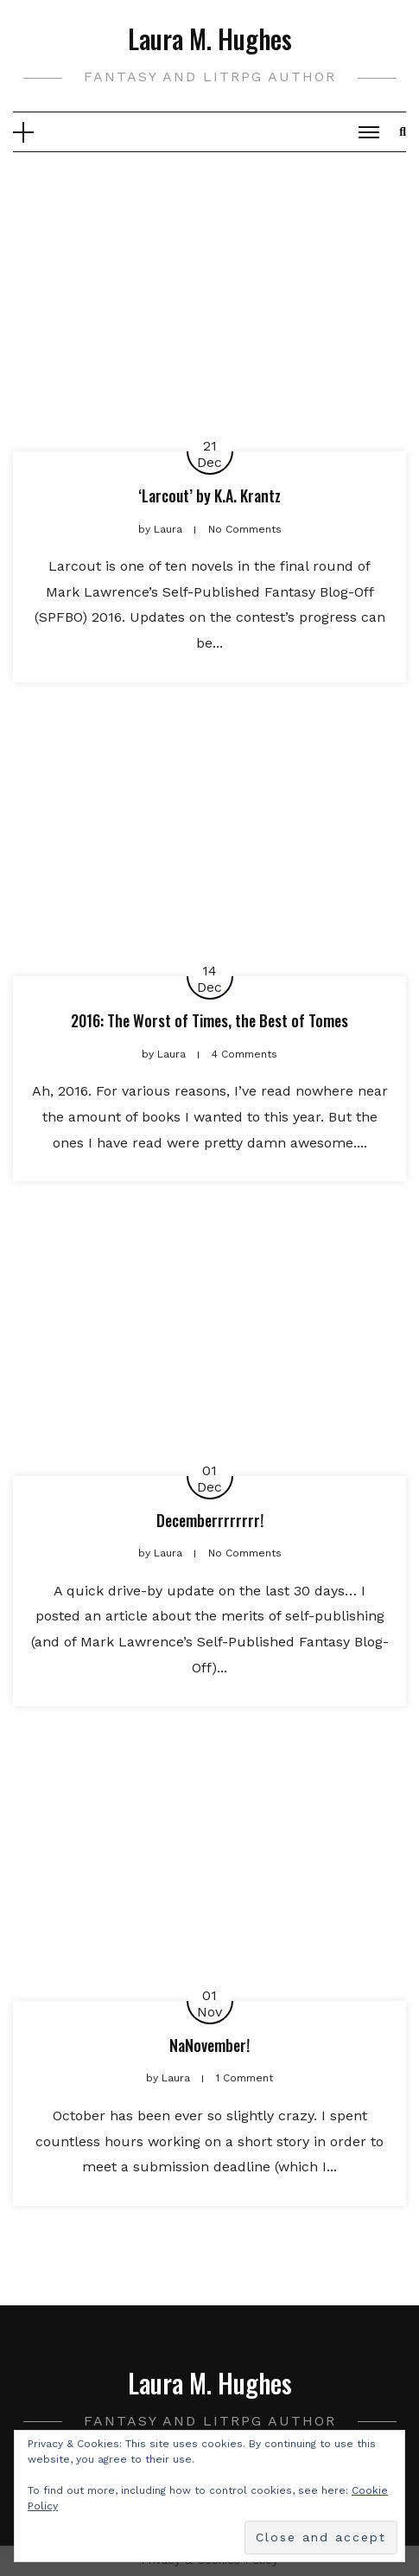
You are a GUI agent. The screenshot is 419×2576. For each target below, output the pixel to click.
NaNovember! (209, 2045)
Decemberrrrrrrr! (209, 1520)
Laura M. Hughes (210, 38)
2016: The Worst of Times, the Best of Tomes (209, 1020)
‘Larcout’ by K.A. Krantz (209, 495)
